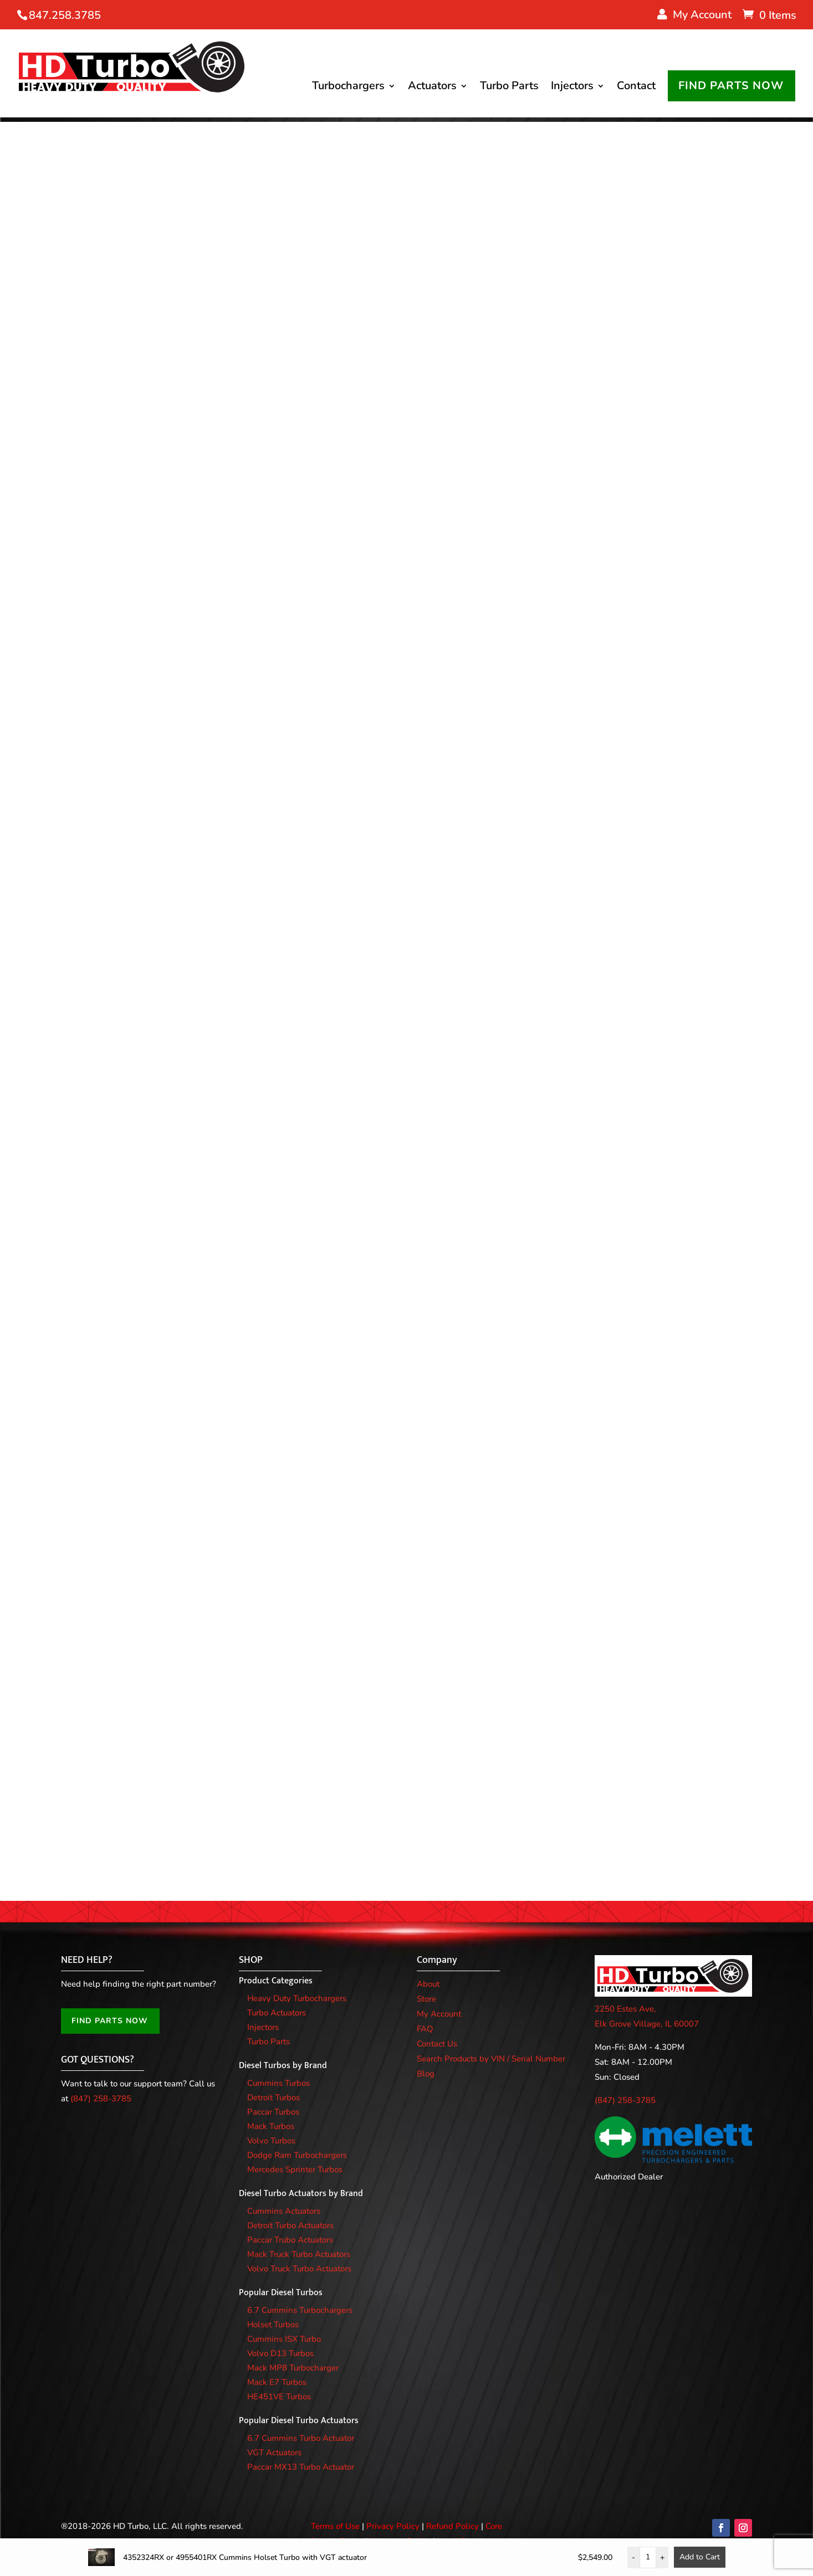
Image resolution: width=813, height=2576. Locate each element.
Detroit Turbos (273, 2090)
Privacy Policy (393, 2519)
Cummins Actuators (283, 2204)
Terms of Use (335, 2519)
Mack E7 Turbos (276, 2375)
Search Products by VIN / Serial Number (491, 2052)
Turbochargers (356, 49)
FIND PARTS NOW (383, 122)
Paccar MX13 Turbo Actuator (300, 2460)
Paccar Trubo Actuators (290, 2233)
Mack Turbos (270, 2119)
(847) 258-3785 (100, 2092)
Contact (644, 49)
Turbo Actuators (276, 2006)
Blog (425, 2067)
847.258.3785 (65, 15)
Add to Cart (699, 2557)
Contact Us (437, 2037)
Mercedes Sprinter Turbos (294, 2162)
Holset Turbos (273, 2317)
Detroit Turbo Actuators (290, 2218)
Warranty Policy (400, 2534)
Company (437, 1953)
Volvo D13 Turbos (280, 2346)
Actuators (440, 49)
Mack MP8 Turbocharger (293, 2361)
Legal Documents (470, 2534)
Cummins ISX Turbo (284, 2332)
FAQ (425, 2022)
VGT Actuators (274, 2445)
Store (426, 1992)
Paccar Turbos (273, 2105)
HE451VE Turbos (279, 2389)
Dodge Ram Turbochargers (297, 2148)
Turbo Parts (517, 49)
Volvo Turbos (271, 2134)
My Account (439, 2007)
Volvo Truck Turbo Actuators (299, 2262)
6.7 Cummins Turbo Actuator (300, 2431)
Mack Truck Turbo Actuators (298, 2247)
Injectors (580, 49)
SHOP (251, 1953)
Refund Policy (452, 2519)
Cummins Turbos (278, 2076)
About (428, 1977)
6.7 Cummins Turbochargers (299, 2303)
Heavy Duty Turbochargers (296, 1991)
